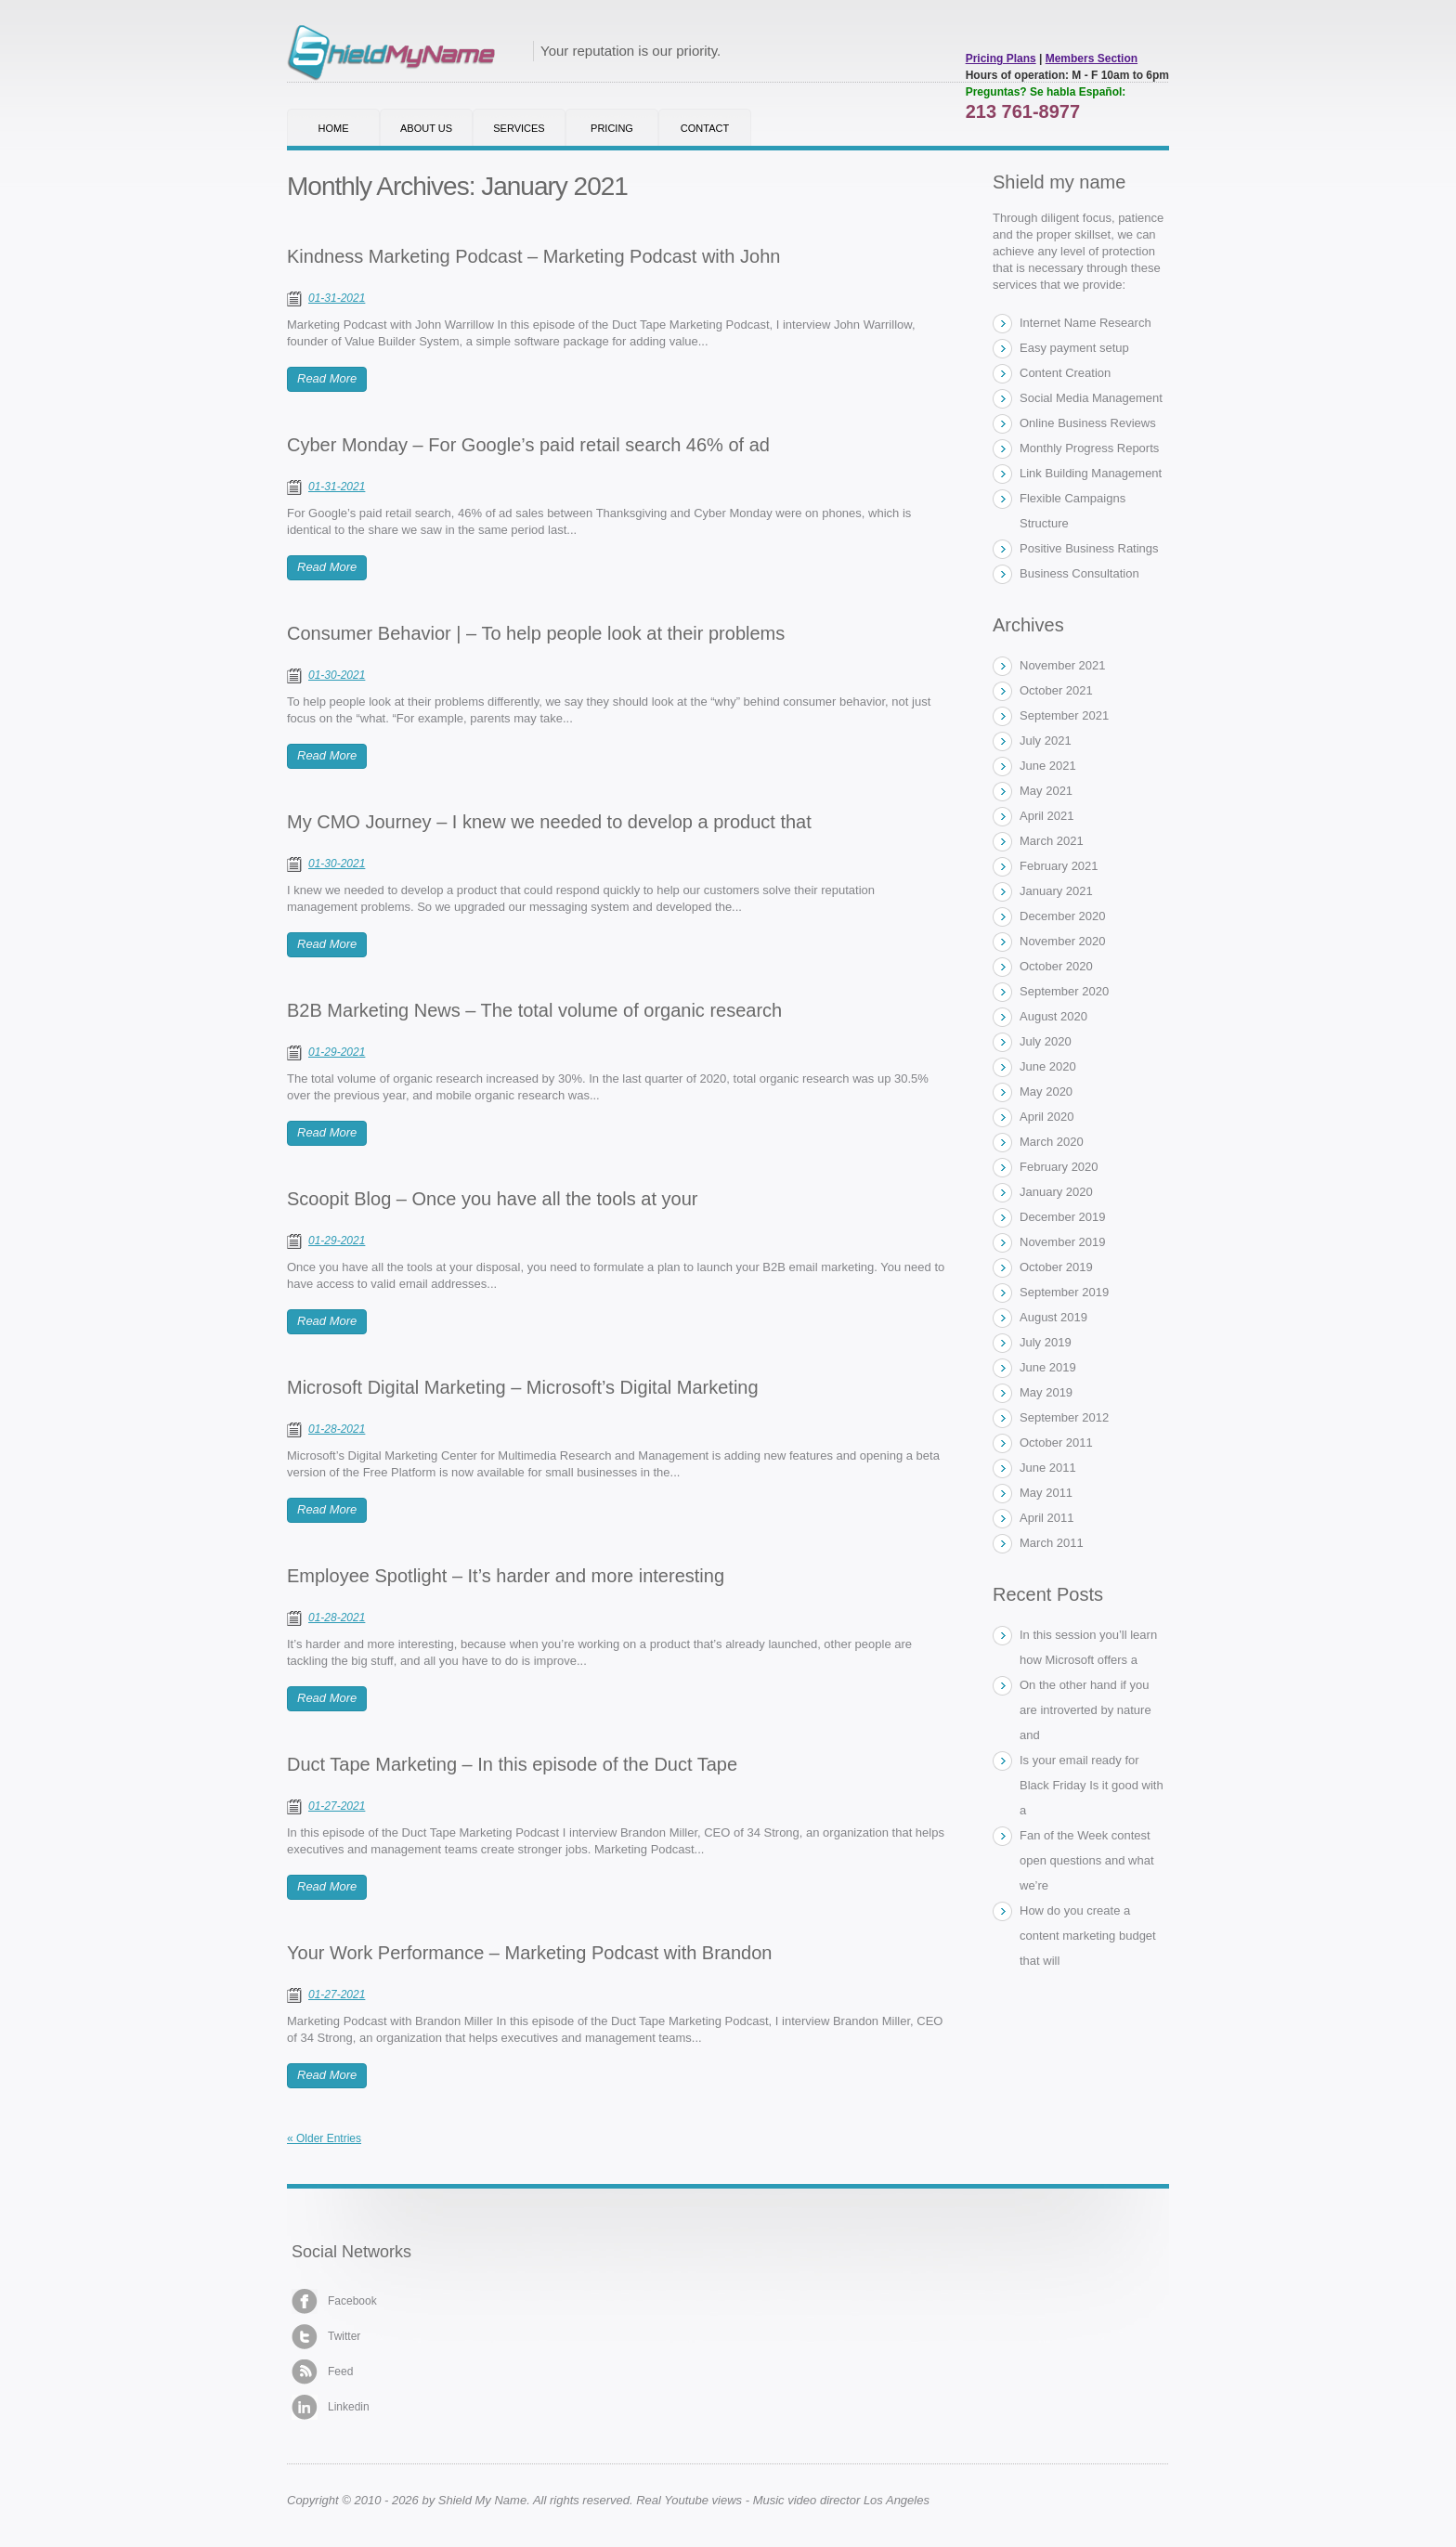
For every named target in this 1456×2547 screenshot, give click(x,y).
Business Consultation (1079, 573)
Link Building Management (1091, 473)
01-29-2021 (336, 1052)
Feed (322, 2372)
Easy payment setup (1074, 348)
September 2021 (1064, 715)
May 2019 (1046, 1392)
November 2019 (1063, 1242)
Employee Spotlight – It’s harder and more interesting (505, 1576)
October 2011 (1056, 1442)
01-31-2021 (336, 298)
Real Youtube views (689, 2500)
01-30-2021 (336, 675)
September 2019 (1064, 1292)
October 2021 (1056, 690)
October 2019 (1056, 1267)
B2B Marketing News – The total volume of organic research (534, 1010)
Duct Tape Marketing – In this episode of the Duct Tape (512, 1764)
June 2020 (1048, 1066)
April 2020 (1047, 1117)
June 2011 (1048, 1468)
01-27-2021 (336, 1806)
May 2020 (1046, 1091)
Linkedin (331, 2407)
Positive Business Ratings (1089, 548)
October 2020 (1056, 966)
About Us (426, 128)
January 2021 (1056, 891)
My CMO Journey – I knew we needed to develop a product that (549, 822)
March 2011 (1052, 1543)
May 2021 (1046, 791)
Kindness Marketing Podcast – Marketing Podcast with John (533, 256)
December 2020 (1063, 916)
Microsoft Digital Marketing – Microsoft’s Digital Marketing (523, 1387)
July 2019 (1046, 1342)
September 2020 (1064, 991)
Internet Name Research (1085, 323)
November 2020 (1063, 941)
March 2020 (1052, 1142)
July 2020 (1046, 1041)
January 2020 (1056, 1192)
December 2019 (1063, 1217)
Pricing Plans (1001, 58)
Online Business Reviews (1088, 423)
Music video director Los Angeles (841, 2500)
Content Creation (1065, 373)
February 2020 (1059, 1167)
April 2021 (1047, 816)
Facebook (334, 2301)
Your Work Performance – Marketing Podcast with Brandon (529, 1953)
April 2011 (1047, 1518)
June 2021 (1048, 766)
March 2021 (1052, 841)
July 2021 (1046, 740)
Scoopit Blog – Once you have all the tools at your (492, 1199)
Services (518, 128)
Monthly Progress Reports (1089, 448)
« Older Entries (324, 2138)
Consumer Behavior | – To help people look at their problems (536, 633)
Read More (327, 378)
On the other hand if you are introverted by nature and (1085, 1710)
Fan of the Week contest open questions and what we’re (1087, 1860)
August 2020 (1053, 1016)
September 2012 (1064, 1417)
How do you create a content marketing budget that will (1088, 1936)
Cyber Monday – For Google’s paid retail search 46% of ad (528, 445)
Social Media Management (1091, 398)
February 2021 (1059, 866)
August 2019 (1053, 1317)
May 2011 (1046, 1493)
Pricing (612, 128)
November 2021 (1063, 665)
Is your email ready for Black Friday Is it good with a (1092, 1785)
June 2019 (1048, 1367)
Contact (705, 128)
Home (333, 128)
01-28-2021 (336, 1429)
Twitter (326, 2336)
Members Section (1092, 58)
